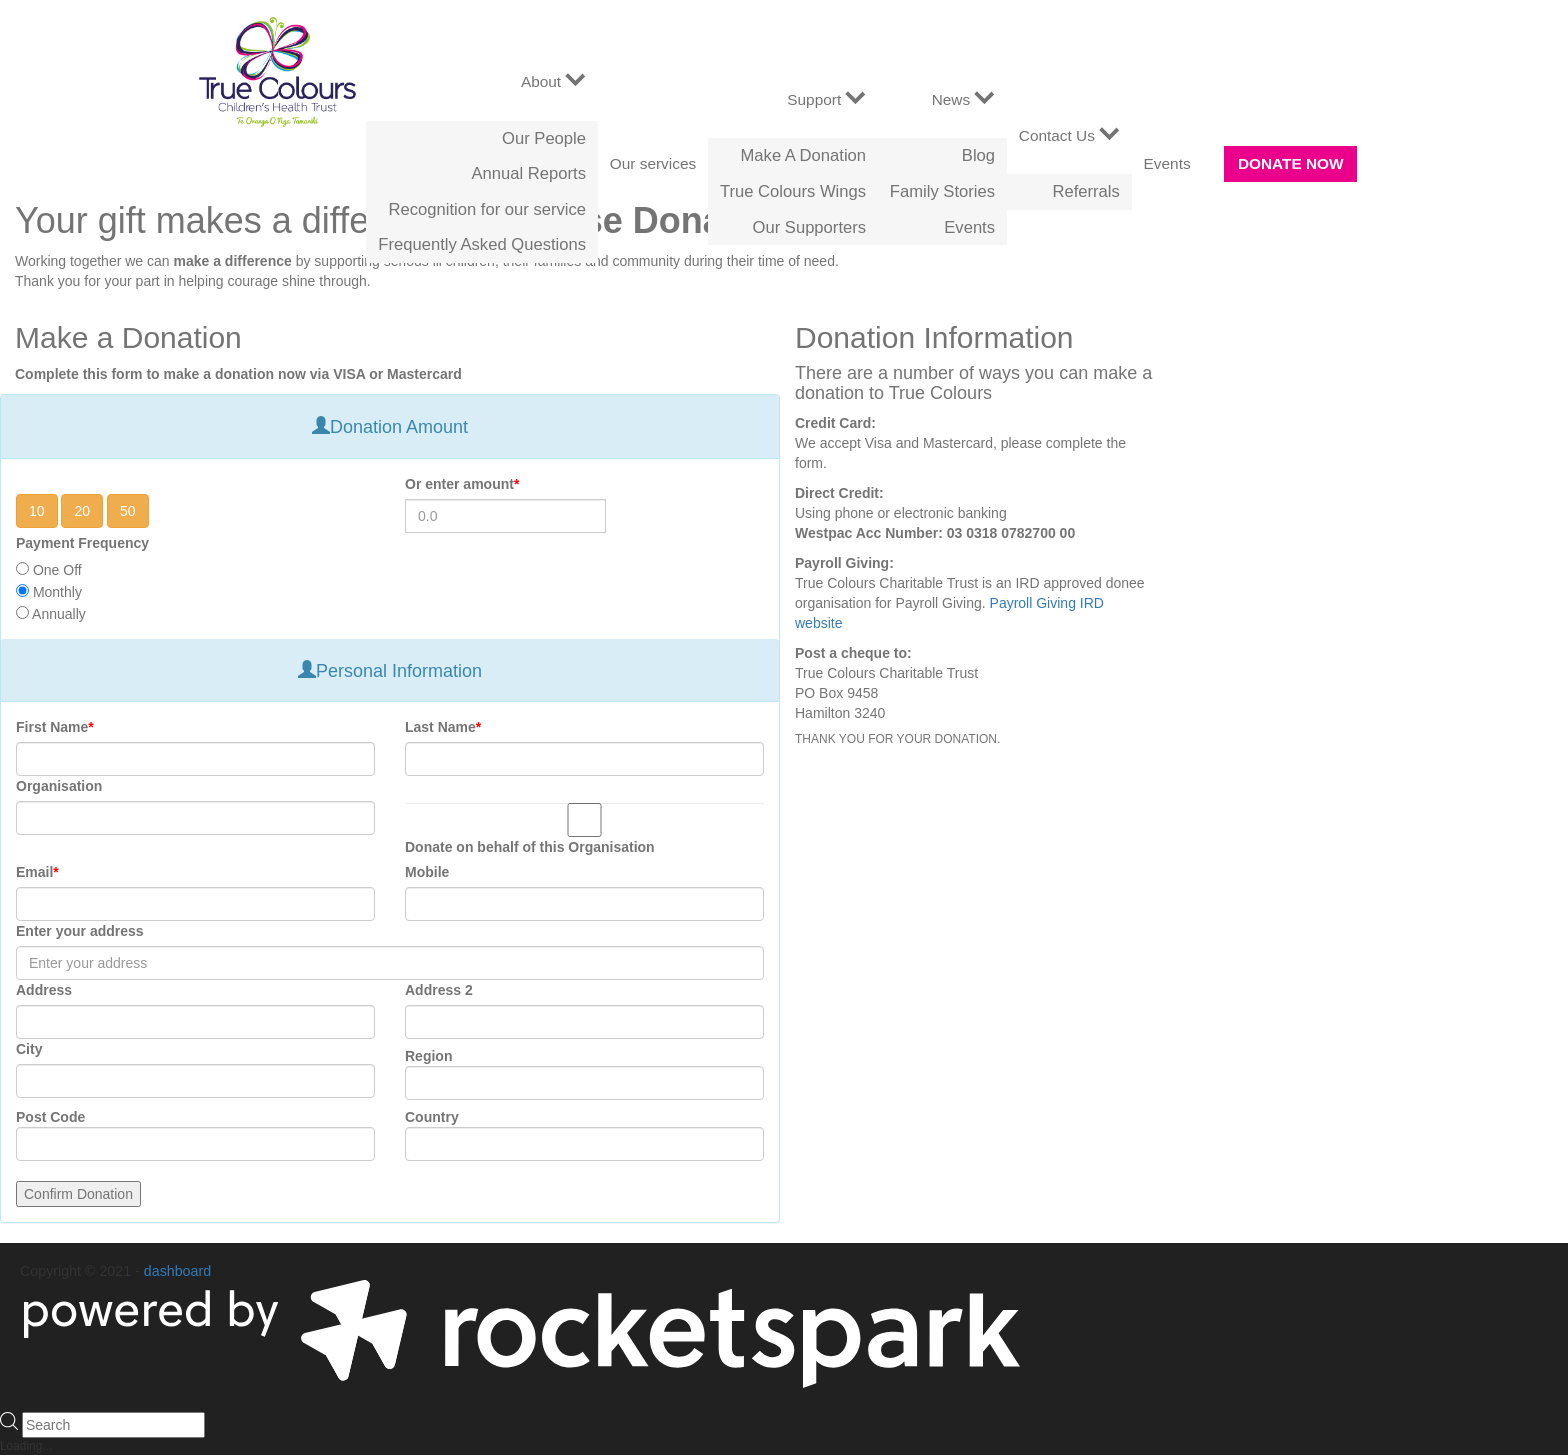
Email (37, 872)
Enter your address (80, 931)
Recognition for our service (487, 209)
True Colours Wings (793, 191)
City (29, 1049)
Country (432, 1117)
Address (44, 990)
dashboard (177, 1271)
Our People (544, 138)
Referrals (1085, 191)
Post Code (50, 1117)
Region (428, 1056)
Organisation (59, 786)
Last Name (443, 727)
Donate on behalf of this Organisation (530, 847)
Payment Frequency (82, 543)
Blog (978, 155)
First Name (55, 727)
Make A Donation (804, 155)
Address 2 (439, 990)
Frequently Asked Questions (482, 244)
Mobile (427, 872)
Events (969, 227)
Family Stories (942, 191)
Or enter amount (462, 484)
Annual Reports (529, 173)
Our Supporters (810, 227)
